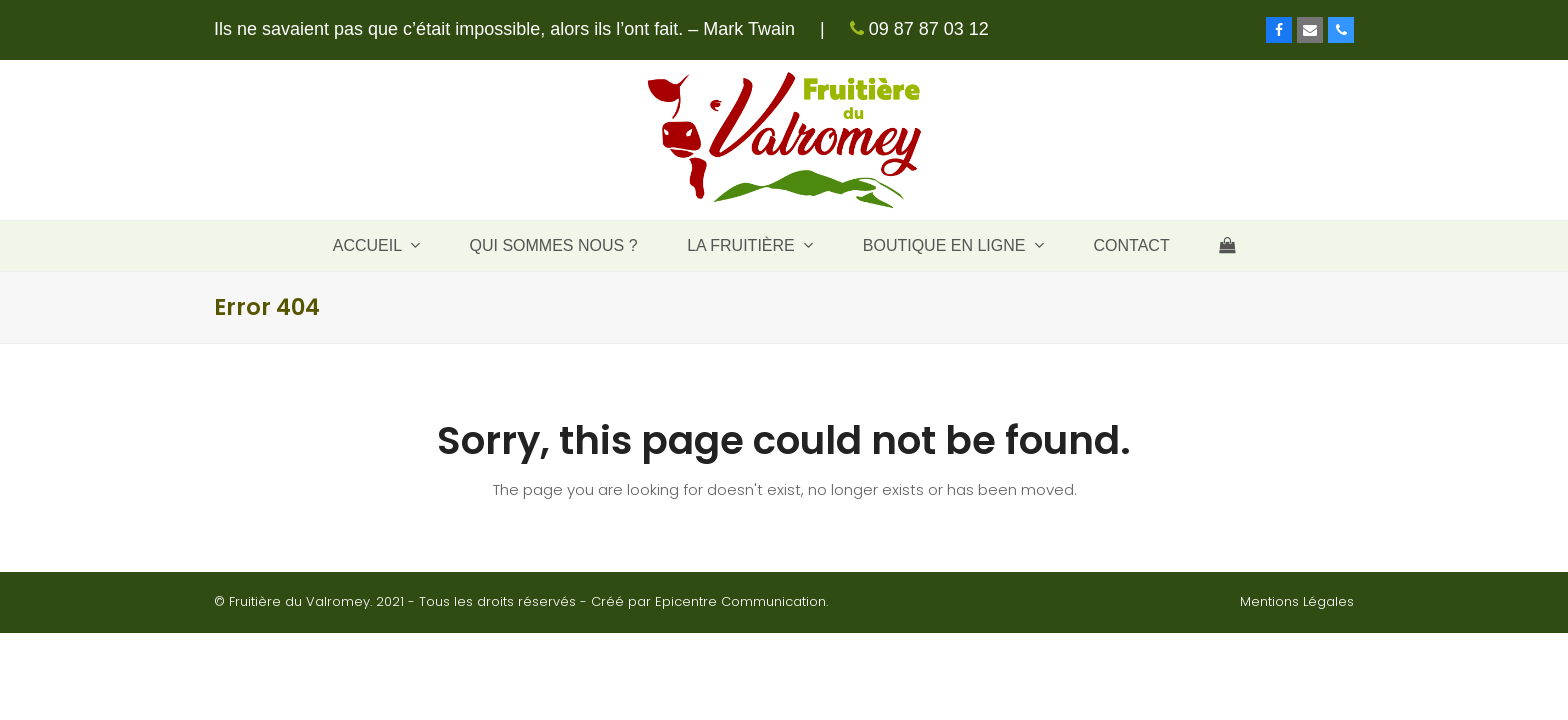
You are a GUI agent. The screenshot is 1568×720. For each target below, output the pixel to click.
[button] (1227, 246)
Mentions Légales (1297, 601)
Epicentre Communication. (741, 601)
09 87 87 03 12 (926, 29)
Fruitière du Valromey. (300, 601)
